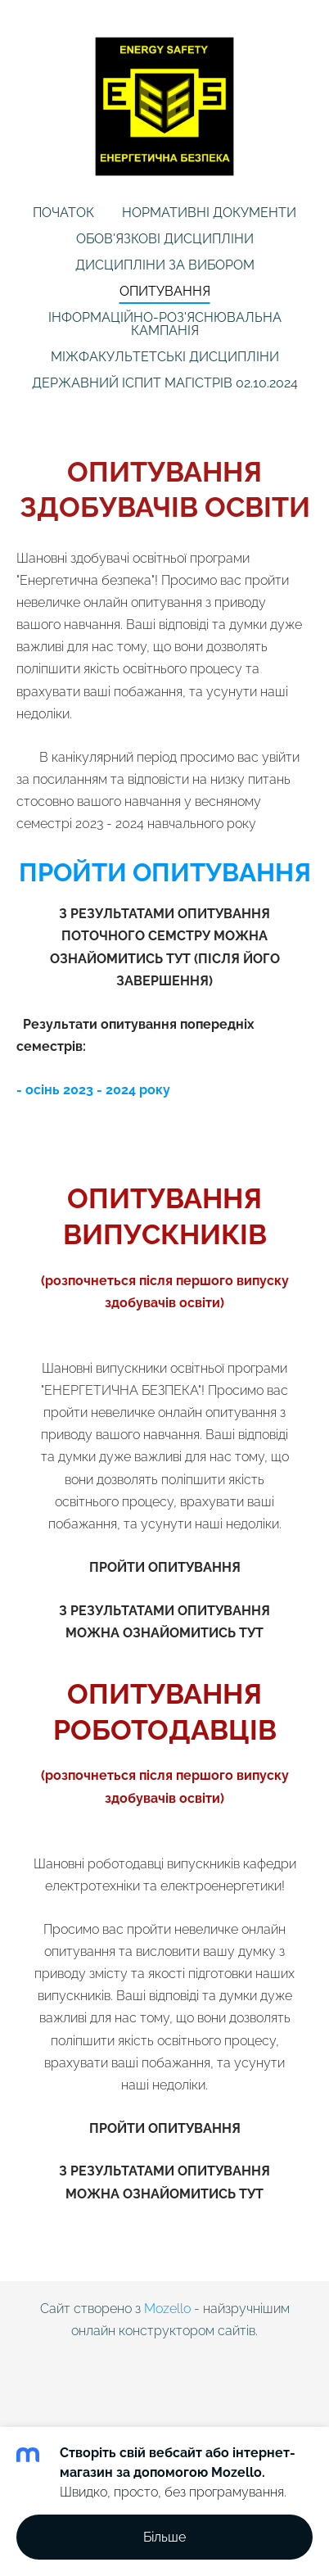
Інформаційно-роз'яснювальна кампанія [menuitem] (165, 324)
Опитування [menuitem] (164, 291)
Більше (164, 2537)
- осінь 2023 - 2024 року (93, 1090)
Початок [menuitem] (63, 212)
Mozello (167, 2308)
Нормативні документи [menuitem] (209, 212)
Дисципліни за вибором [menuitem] (165, 265)
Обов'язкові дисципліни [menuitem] (165, 239)
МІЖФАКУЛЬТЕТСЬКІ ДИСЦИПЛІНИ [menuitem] (165, 356)
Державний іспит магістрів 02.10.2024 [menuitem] (165, 383)
